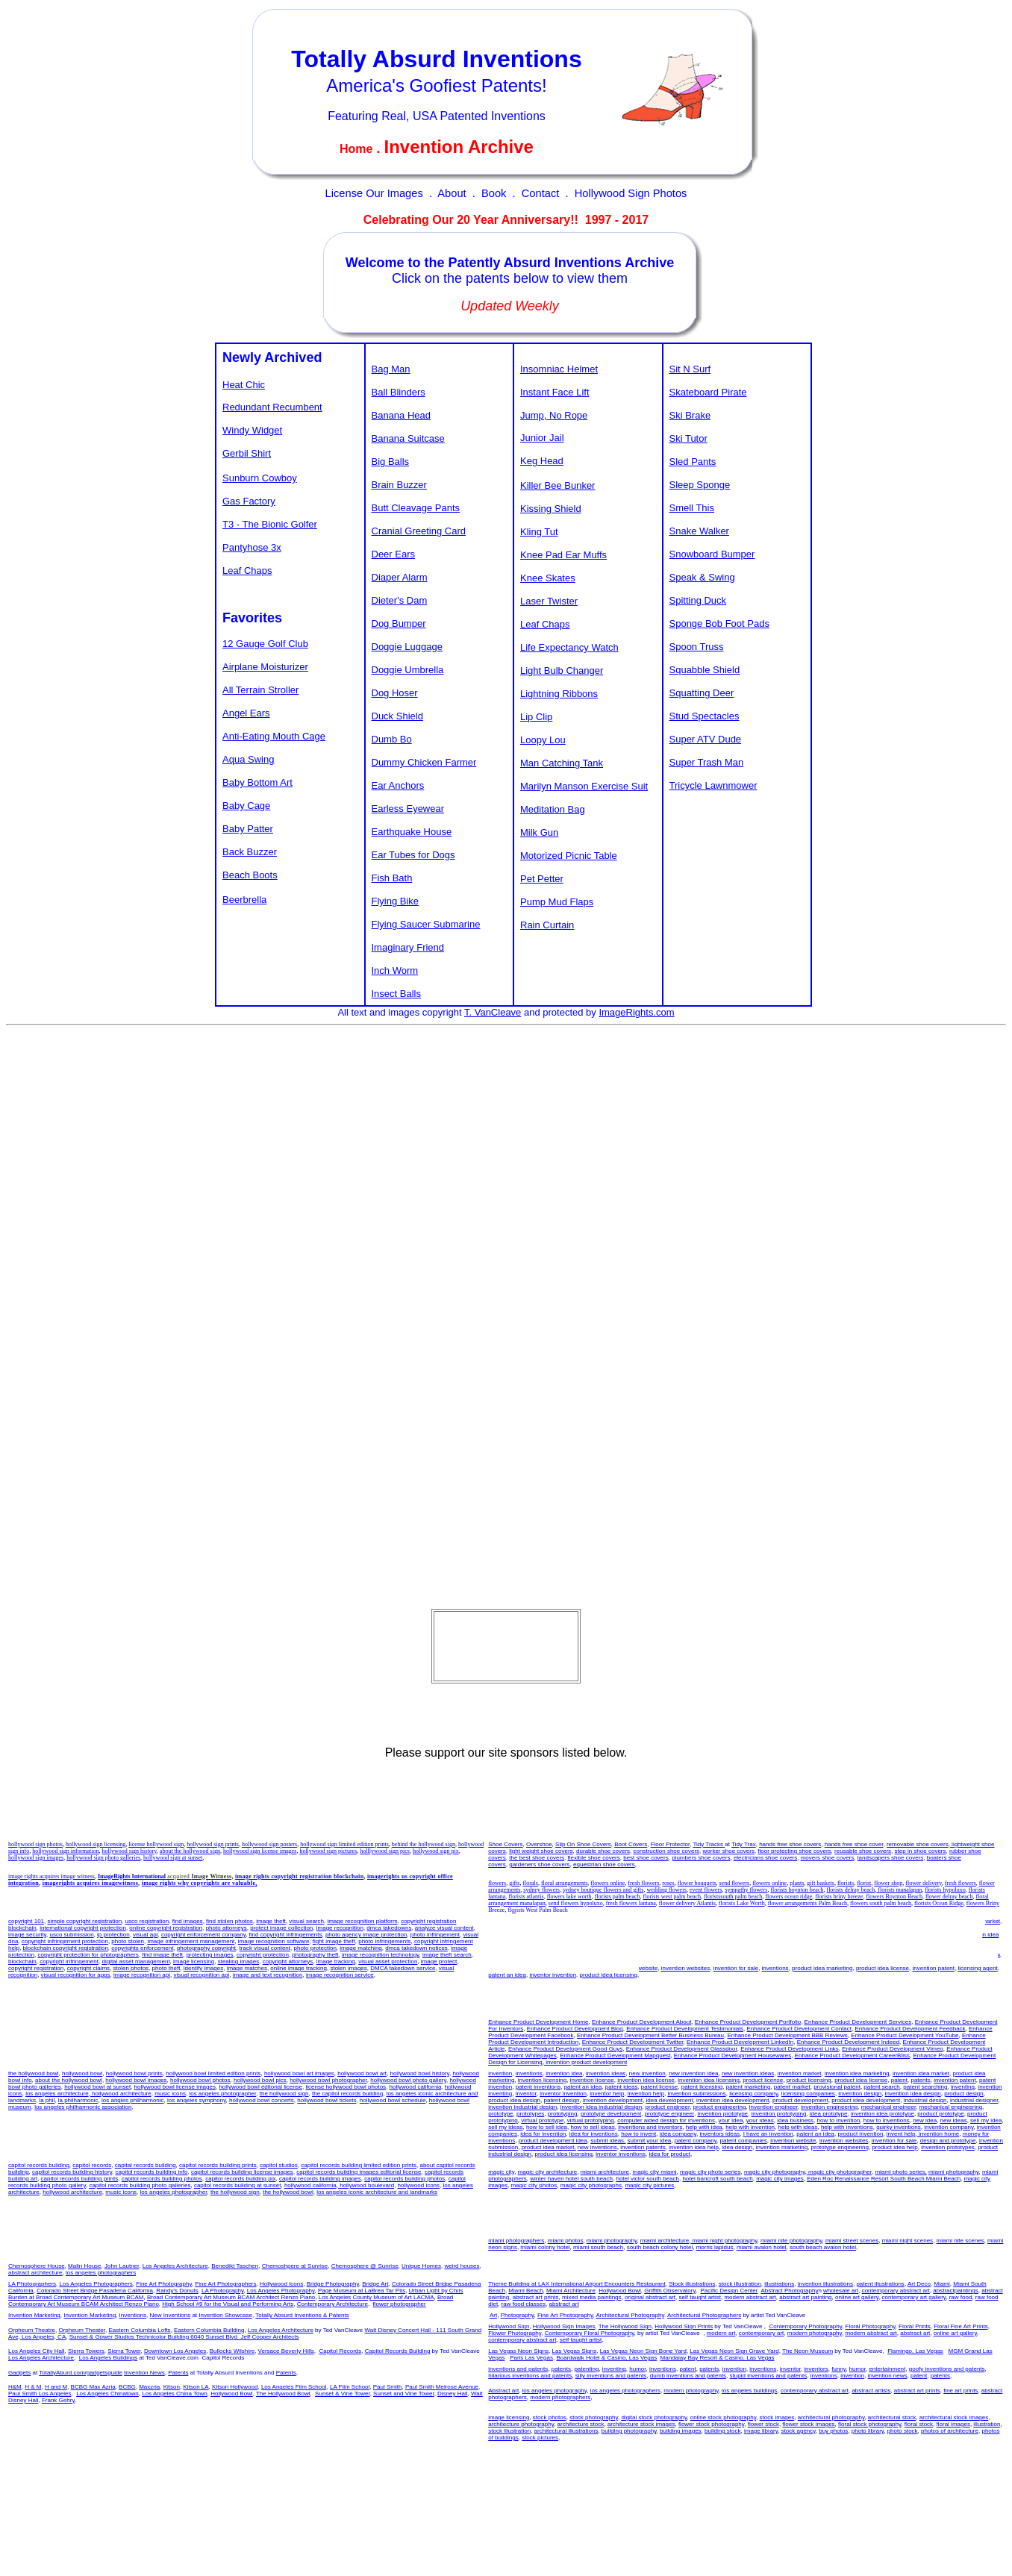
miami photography (953, 2172)
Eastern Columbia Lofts (139, 2330)
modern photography (814, 2333)
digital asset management (135, 1961)
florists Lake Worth (742, 1903)
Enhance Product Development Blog (575, 2028)
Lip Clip (536, 716)
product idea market (973, 1921)
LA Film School (349, 2386)
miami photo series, (900, 2172)
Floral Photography (871, 2326)
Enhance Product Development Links (789, 2048)
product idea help (582, 1941)
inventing (739, 1934)
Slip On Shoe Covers (583, 1844)
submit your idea (650, 2140)
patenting (586, 2369)
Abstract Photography (789, 2290)
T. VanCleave (492, 1012)
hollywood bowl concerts (261, 2100)
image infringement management (190, 1941)
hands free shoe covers (790, 1844)
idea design (737, 2147)
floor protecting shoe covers (794, 1851)
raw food (960, 2297)
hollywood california (416, 2086)
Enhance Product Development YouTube (904, 2035)
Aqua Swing (248, 759)
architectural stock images (953, 2417)
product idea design (514, 2100)
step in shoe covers (920, 1851)
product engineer (668, 2107)
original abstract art (650, 2297)
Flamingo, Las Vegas (915, 2351)
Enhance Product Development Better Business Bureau (650, 2035)
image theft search (447, 1954)
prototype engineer (669, 2113)
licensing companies (872, 1941)
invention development (613, 2100)
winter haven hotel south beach (571, 2178)
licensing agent (977, 1968)
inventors (816, 2369)
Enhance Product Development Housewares (732, 2055)
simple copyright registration (84, 1921)
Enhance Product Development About (641, 2022)
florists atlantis (525, 1896)
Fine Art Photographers (225, 2283)
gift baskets (820, 1883)
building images (681, 2430)
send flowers (734, 1883)
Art (493, 2315)
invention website (635, 1968)
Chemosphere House (36, 2266)
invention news (888, 2375)
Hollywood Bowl (619, 2290)
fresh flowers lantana (631, 1903)
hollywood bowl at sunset (97, 2086)
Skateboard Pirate (708, 392)
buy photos (833, 2430)
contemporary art (761, 2333)
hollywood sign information (65, 1851)
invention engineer (773, 2107)
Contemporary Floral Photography (589, 2333)
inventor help (901, 1934)
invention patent (934, 1968)
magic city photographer (839, 2172)
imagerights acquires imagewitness (90, 1883)
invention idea (534, 1921)
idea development (669, 2100)
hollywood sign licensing (95, 1844)
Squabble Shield (704, 669)
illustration (986, 2424)
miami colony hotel (544, 2247)
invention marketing (679, 1921)
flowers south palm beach (880, 1903)
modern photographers (560, 2397)
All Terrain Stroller (260, 689)
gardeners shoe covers (539, 1864)
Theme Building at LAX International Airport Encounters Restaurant (576, 2283)
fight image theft (334, 1941)
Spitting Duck (698, 600)
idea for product (892, 1948)
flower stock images (808, 2424)
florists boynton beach (796, 1889)
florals (529, 1883)
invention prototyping (779, 2113)
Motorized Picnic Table (568, 855)
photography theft (315, 1954)
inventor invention (552, 1975)
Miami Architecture (571, 2290)
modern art (721, 2333)
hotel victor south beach (647, 2178)
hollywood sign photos (35, 1844)
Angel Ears (246, 713)
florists (845, 1883)
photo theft (166, 1968)
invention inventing (779, 1934)
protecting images (209, 1954)
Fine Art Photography (164, 2283)
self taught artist (700, 2297)
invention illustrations (825, 2283)
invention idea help (694, 2147)
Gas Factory (248, 501)
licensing (551, 1928)
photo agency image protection (366, 1934)
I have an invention (556, 1961)
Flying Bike (395, 901)
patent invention (944, 1928)
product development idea (906, 1961)
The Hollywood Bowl (283, 2393)
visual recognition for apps (75, 1975)
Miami (941, 2283)
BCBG (127, 2386)
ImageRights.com (636, 1012)
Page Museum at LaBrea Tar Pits (361, 2290)
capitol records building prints (218, 2165)
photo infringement (435, 1934)
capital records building (145, 2165)
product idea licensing (608, 1975)
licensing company (817, 1941)
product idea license (882, 1968)
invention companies (793, 1954)
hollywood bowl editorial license (260, 2086)
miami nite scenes (960, 2240)
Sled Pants (692, 461)
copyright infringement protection (65, 1941)
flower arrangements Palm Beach (807, 1903)
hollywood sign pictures (328, 1851)
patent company (537, 1968)
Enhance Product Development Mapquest (615, 2055)
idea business (540, 1948)
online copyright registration (165, 1928)
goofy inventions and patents (947, 2369)
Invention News (144, 2372)
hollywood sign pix (436, 1851)
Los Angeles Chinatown (107, 2393)
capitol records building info (152, 2172)
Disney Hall (452, 2393)
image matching (360, 1948)
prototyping (563, 2113)
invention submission (635, 1941)
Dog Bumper (399, 623)
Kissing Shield (550, 508)
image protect (439, 1961)
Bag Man (391, 369)
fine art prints (960, 2390)
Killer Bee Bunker (557, 485)
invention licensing (512, 1928)
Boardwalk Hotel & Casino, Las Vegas (606, 2357)
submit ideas (960, 1961)
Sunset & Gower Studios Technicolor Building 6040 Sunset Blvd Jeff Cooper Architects (184, 2336)
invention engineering (829, 2107)
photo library (868, 2430)
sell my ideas (850, 1948)
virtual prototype (542, 2120)
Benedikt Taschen (234, 2266)
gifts (514, 1883)
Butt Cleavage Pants (416, 507)
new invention (811, 1948)
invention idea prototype (882, 2113)
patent (839, 1928)
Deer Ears (394, 554)
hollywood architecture (121, 2093)
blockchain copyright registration (65, 1948)
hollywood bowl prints (134, 2073)
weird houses (461, 2266)
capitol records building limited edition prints (358, 2165)
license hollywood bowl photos (346, 2086)
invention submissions (655, 1961)
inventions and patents (518, 2369)
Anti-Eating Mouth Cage (273, 736)
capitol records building (38, 2165)
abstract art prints (536, 2297)
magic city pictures (649, 2185)
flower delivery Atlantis (687, 1903)
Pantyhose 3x (251, 547)
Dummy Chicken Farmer (424, 762)
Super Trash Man (706, 762)
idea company (981, 1954)
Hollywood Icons (281, 2283)
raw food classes (524, 2304)
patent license (573, 1934)
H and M (56, 2386)
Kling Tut (539, 531)
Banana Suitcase (408, 438)
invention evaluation (928, 1941)
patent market (705, 1934)
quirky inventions (688, 1954)
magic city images (780, 2178)
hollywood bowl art (362, 2073)
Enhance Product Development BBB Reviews (787, 2035)
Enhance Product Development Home (538, 2022)
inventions (775, 1968)
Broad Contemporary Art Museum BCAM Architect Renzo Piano (231, 2297)
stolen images (348, 1968)
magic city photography (774, 2172)
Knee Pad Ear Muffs (563, 554)
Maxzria (149, 2386)
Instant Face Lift (555, 392)
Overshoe (539, 1844)
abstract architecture (35, 2272)
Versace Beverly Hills (286, 2351)
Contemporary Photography (805, 2326)
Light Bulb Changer (561, 670)
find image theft (162, 1954)
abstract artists (871, 2390)
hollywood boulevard (366, 2185)
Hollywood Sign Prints (684, 2326)
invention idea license (643, 1928)
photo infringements (384, 1941)
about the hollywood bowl (68, 2080)
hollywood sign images (35, 1857)
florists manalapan (899, 1889)
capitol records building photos (162, 2178)
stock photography (593, 2417)
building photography (629, 2430)
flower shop (888, 1883)
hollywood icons (419, 2185)
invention (500, 2073)
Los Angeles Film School (294, 2386)
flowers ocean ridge (788, 1896)
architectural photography (831, 2417)
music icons (170, 2093)
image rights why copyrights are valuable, (199, 1883)
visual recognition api (202, 1975)
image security (27, 1934)
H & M (33, 2386)
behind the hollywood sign (423, 1844)
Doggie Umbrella (408, 669)
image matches (247, 1968)
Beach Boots (250, 875)
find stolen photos (229, 1921)
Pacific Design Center (729, 2290)
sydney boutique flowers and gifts (603, 1889)
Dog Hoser (395, 692)
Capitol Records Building (398, 2351)
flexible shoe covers (594, 1857)
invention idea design (913, 2093)
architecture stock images (641, 2424)
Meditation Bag (552, 809)
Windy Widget (252, 430)
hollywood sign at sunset (172, 1857)
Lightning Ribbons (559, 693)
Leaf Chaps (247, 570)
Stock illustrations (692, 2283)
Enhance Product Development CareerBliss (852, 2055)
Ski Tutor (688, 438)
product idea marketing (914, 1921)
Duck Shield (397, 716)
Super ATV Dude (705, 739)
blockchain (22, 1961)
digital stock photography (654, 2417)
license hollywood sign (156, 1844)
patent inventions (538, 2086)
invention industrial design (522, 2107)
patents (861, 1928)
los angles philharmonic (132, 2100)
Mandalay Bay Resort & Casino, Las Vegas (717, 2357)
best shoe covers (645, 1857)
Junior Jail (542, 437)
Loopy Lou (543, 739)
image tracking (335, 1961)
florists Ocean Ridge (938, 1903)
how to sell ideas (593, 2127)
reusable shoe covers (862, 1851)
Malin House (84, 2266)
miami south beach (598, 2247)
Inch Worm (395, 970)
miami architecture (605, 2172)
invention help (940, 1934)
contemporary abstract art (896, 2290)
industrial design (925, 2100)
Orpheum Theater (81, 2330)
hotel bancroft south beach (717, 2178)
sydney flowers (541, 1889)
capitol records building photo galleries (139, 2185)
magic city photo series (710, 2172)
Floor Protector (670, 1844)
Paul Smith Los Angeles (40, 2393)
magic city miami (654, 2172)
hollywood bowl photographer (328, 2080)
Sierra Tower (123, 2351)
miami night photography (723, 2240)
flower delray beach (949, 1896)
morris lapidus (715, 2247)
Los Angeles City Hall (36, 2351)
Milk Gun (539, 832)
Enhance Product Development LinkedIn (740, 2042)
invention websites (685, 1968)
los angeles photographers (101, 2272)
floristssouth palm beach (733, 1896)
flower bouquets (697, 1883)
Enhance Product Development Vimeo (892, 2048)
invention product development (585, 2062)
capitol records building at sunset (237, 2185)
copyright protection (263, 1954)
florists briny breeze (839, 1896)
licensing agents (767, 1941)
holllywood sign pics (385, 1851)
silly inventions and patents (611, 2375)
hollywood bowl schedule (393, 2100)
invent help (751, 1961)
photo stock (902, 2430)
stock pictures (540, 2437)
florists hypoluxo (945, 1889)
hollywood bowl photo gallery (408, 2080)
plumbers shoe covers (701, 1857)
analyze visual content (444, 1928)
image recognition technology (380, 1954)
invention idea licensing (706, 1928)
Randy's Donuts (177, 2290)
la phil (46, 2100)
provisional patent (836, 2086)
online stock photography (723, 2417)
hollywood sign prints (213, 1844)
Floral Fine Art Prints (960, 2326)
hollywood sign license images (259, 1851)
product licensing (806, 1928)
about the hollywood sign (190, 1851)
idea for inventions (897, 1954)
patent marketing (662, 1934)
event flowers (706, 1889)
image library (761, 2430)
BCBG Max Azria (93, 2386)
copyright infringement (69, 1961)
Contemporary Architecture (332, 2304)
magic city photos (533, 2185)
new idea (669, 1948)
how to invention (583, 1948)
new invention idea (624, 1921)
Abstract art (503, 2390)
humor (637, 2369)
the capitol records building (347, 2093)
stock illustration (740, 2283)
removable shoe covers (918, 1844)
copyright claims (88, 1968)
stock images (777, 2417)
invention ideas (770, 1948)
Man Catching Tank (561, 763)
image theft (271, 1921)
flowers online (607, 1883)
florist (864, 1883)
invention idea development (732, 2100)
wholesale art (840, 2290)
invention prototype (722, 2113)
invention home (789, 1961)
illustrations (779, 2283)
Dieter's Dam (400, 600)
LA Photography (222, 2290)
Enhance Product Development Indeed (848, 2042)
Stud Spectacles (704, 716)
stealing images (239, 1961)
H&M (15, 2386)
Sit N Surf (690, 369)
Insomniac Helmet (559, 369)
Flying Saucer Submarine (426, 924)
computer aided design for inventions (666, 2120)
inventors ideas (508, 1961)
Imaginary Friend (408, 947)
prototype (500, 2113)
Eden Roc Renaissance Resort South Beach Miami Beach (884, 2178)
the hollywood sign (284, 2093)
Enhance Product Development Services (858, 2022)
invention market (730, 1921)
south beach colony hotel (660, 2247)
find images (187, 1921)
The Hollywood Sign (625, 2326)
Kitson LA (195, 2386)
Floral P (915, 2326)
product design (963, 2093)
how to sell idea (546, 2127)
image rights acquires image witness (51, 1876)
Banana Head (401, 415)
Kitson (171, 2386)
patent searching (925, 2086)
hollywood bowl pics (260, 2080)
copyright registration (35, 1968)
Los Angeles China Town (174, 2393)
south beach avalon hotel (823, 2247)
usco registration (147, 1921)
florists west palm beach (672, 1896)
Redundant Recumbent (272, 407)
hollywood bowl (82, 2073)
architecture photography (521, 2424)
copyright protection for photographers (88, 1954)
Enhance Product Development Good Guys (565, 2048)
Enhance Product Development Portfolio (748, 2022)
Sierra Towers (86, 2351)
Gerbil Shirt (246, 453)
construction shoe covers (667, 1851)
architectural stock (892, 2417)
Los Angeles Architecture (175, 2266)
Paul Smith (387, 2386)
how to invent (942, 1954)
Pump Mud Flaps (556, 901)
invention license (589, 1928)
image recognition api (141, 1975)
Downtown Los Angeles (175, 2351)
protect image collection (281, 1928)
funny (838, 2369)
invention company (738, 1954)
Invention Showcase (225, 2315)
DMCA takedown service (402, 1968)
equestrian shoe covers (604, 1864)
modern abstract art (749, 2297)
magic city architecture (548, 2172)
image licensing (193, 1961)
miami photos (566, 2240)
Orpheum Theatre (31, 2330)
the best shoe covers (536, 1857)
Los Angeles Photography (281, 2290)
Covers (513, 1844)
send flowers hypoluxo (576, 1903)
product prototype (940, 2113)
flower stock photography (711, 2424)
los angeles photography (554, 2390)
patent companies (584, 1968)
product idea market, (549, 2147)
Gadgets (19, 2372)
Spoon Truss (696, 646)
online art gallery (856, 2297)
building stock (722, 2430)
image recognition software (274, 1941)
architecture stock (581, 2424)
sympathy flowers (746, 1889)
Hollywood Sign (508, 2326)
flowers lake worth (569, 1896)
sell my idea (730, 1948)
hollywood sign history (129, 1851)
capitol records (91, 2165)
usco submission (71, 1934)
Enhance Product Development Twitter (633, 2042)
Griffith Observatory (670, 2290)
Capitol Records (340, 2351)
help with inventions (636, 1954)
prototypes (530, 2113)
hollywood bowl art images (299, 2073)
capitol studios (279, 2165)
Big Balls (391, 461)
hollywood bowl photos (200, 2080)
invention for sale (735, 1968)
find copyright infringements (285, 1934)
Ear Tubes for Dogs (413, 854)
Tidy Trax (743, 1844)
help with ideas (587, 1954)
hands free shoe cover (854, 1844)
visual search (306, 1921)
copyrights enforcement (142, 1948)
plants (797, 1883)
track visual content (265, 1948)
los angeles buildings (749, 2390)
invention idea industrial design (601, 2107)
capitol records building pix (240, 2178)
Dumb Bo (392, 739)
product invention (711, 1961)
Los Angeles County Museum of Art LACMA (376, 2297)
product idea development (865, 2100)
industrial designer (974, 2100)
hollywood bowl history (419, 2073)
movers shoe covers (828, 1857)
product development (800, 2100)
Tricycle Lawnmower (713, 785)
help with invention (539, 1954)
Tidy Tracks (709, 1844)
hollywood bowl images (135, 2080)
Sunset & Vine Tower (342, 2393)
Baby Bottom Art (257, 782)
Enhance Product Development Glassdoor (681, 2048)
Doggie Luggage (407, 646)
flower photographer (399, 2304)
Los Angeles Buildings (108, 2357)
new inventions (577, 1921)
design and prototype (948, 2140)
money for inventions (840, 1961)
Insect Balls (396, 993)
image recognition (339, 1928)
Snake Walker (699, 531)
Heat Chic (243, 384)
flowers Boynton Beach (894, 1896)
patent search (881, 2086)
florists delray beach (850, 1889)
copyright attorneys (288, 1961)
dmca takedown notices (416, 1948)
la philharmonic (78, 2100)
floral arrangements (564, 1883)
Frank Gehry (58, 2400)
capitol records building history (72, 2172)
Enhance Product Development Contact (799, 2028)
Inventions (132, 2315)
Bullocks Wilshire (232, 2351)
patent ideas (535, 1934)
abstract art (564, 2304)
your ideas (760, 2120)
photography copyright (206, 1948)
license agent (684, 1941)
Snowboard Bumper (712, 554)
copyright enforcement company (203, 1934)
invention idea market (851, 1921)
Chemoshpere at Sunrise (295, 2266)
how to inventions (631, 1948)
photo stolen (127, 1941)
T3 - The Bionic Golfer (269, 524)
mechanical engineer (888, 2107)
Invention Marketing (34, 2315)
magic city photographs (591, 2185)
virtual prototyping (590, 2120)
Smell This (691, 507)
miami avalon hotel (762, 2247)
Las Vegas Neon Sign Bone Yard (643, 2351)
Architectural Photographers (704, 2315)
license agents (724, 1941)
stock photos (549, 2417)
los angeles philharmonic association (82, 2107)
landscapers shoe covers (891, 1857)
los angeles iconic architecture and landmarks (376, 2192)
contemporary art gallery (914, 2297)
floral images (953, 2424)
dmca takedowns (388, 1928)
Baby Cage (246, 805)
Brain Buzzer (399, 484)
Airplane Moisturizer (265, 666)
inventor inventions (856, 1934)
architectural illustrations (566, 2430)
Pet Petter (541, 878)
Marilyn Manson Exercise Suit (584, 786)
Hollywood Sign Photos (631, 193)
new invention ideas (529, 1941)
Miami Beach (525, 2290)
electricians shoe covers (765, 1857)
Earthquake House (412, 831)
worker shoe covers (729, 1851)
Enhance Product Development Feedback (910, 2028)
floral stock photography (869, 2424)
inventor (817, 1934)
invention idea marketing (787, 1921)
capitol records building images (320, 2178)
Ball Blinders (398, 392)
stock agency (798, 2430)
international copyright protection (83, 1928)
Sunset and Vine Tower (403, 2393)
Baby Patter (247, 828)
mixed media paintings (592, 2297)
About (451, 193)
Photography (517, 2315)
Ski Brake (690, 415)
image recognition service (340, 1975)
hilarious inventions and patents (530, 2375)
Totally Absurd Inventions (436, 59)
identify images (203, 1968)
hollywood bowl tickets (326, 2100)
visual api (145, 1934)
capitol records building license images (242, 2172)
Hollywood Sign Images (564, 2326)
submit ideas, (607, 2140)
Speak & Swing (702, 577)
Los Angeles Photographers (96, 2283)
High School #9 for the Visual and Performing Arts (227, 2304)
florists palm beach (617, 1896)
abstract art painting (805, 2297)
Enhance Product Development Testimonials (684, 2028)
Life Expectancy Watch (569, 647)
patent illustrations (880, 2283)
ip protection (113, 1934)
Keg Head (541, 460)
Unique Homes (421, 2266)
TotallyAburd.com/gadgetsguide (80, 2372)
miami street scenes (851, 2240)
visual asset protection (387, 1961)
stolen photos (131, 1968)
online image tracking (298, 1968)
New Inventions (169, 2315)
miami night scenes (907, 2240)
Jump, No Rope (553, 415)
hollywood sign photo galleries (103, 1857)
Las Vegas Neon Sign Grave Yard (734, 2351)
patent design (561, 2100)
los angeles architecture (57, 2093)
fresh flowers (643, 1883)
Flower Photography (514, 2333)
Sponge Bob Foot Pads (719, 623)
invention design (859, 2093)
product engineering (719, 2107)
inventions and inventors (948, 1948)
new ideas (698, 1948)
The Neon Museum (807, 2351)
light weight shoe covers (540, 1851)
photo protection (314, 1948)
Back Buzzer (249, 851)
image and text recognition (268, 1975)
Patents (178, 2372)
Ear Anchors (398, 785)
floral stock (919, 2424)
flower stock (763, 2424)
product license (760, 1928)
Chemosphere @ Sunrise (365, 2266)
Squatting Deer (701, 692)
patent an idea (604, 1961)
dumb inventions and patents (688, 2375)
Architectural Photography (629, 2315)
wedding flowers (666, 1889)
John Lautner (121, 2266)
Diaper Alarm (400, 577)
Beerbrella (244, 899)
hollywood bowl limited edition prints (213, 2073)
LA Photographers (32, 2283)
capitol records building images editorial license (358, 2172)
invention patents (897, 1928)
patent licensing (616, 1934)
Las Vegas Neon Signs (518, 2351)
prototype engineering (840, 2147)
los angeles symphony (196, 2100)
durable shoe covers (603, 1851)
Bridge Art (375, 2283)
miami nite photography (791, 2240)
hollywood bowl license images (175, 2086)
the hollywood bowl (33, 2073)
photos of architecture (949, 2430)
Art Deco (919, 2283)
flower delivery (923, 1883)
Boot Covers (630, 1844)
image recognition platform (362, 1921)
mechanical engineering (951, 2107)
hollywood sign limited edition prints (344, 1844)
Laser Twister (549, 601)
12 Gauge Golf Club (265, 643)
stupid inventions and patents (769, 2375)
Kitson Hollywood (234, 2386)
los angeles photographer (222, 2093)
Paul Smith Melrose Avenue (441, 2386)
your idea (730, 2120)
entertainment (887, 2369)
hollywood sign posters (269, 1844)
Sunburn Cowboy (259, 478)
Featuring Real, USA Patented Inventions (437, 116)
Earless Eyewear (408, 808)
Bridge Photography (333, 2283)
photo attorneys (226, 1928)
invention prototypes (948, 2147)
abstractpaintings (955, 2290)
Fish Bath (392, 878)
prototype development (611, 2113)
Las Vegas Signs (574, 2351)
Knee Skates (547, 578)
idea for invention (846, 1954)
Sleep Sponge (700, 484)
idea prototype (829, 2113)
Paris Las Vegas (531, 2357)
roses (668, 1883)
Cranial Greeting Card (419, 531)
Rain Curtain (547, 925)
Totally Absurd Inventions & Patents (302, 2315)
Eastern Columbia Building (209, 2330)
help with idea (704, 2127)
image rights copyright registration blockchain (299, 1876)
